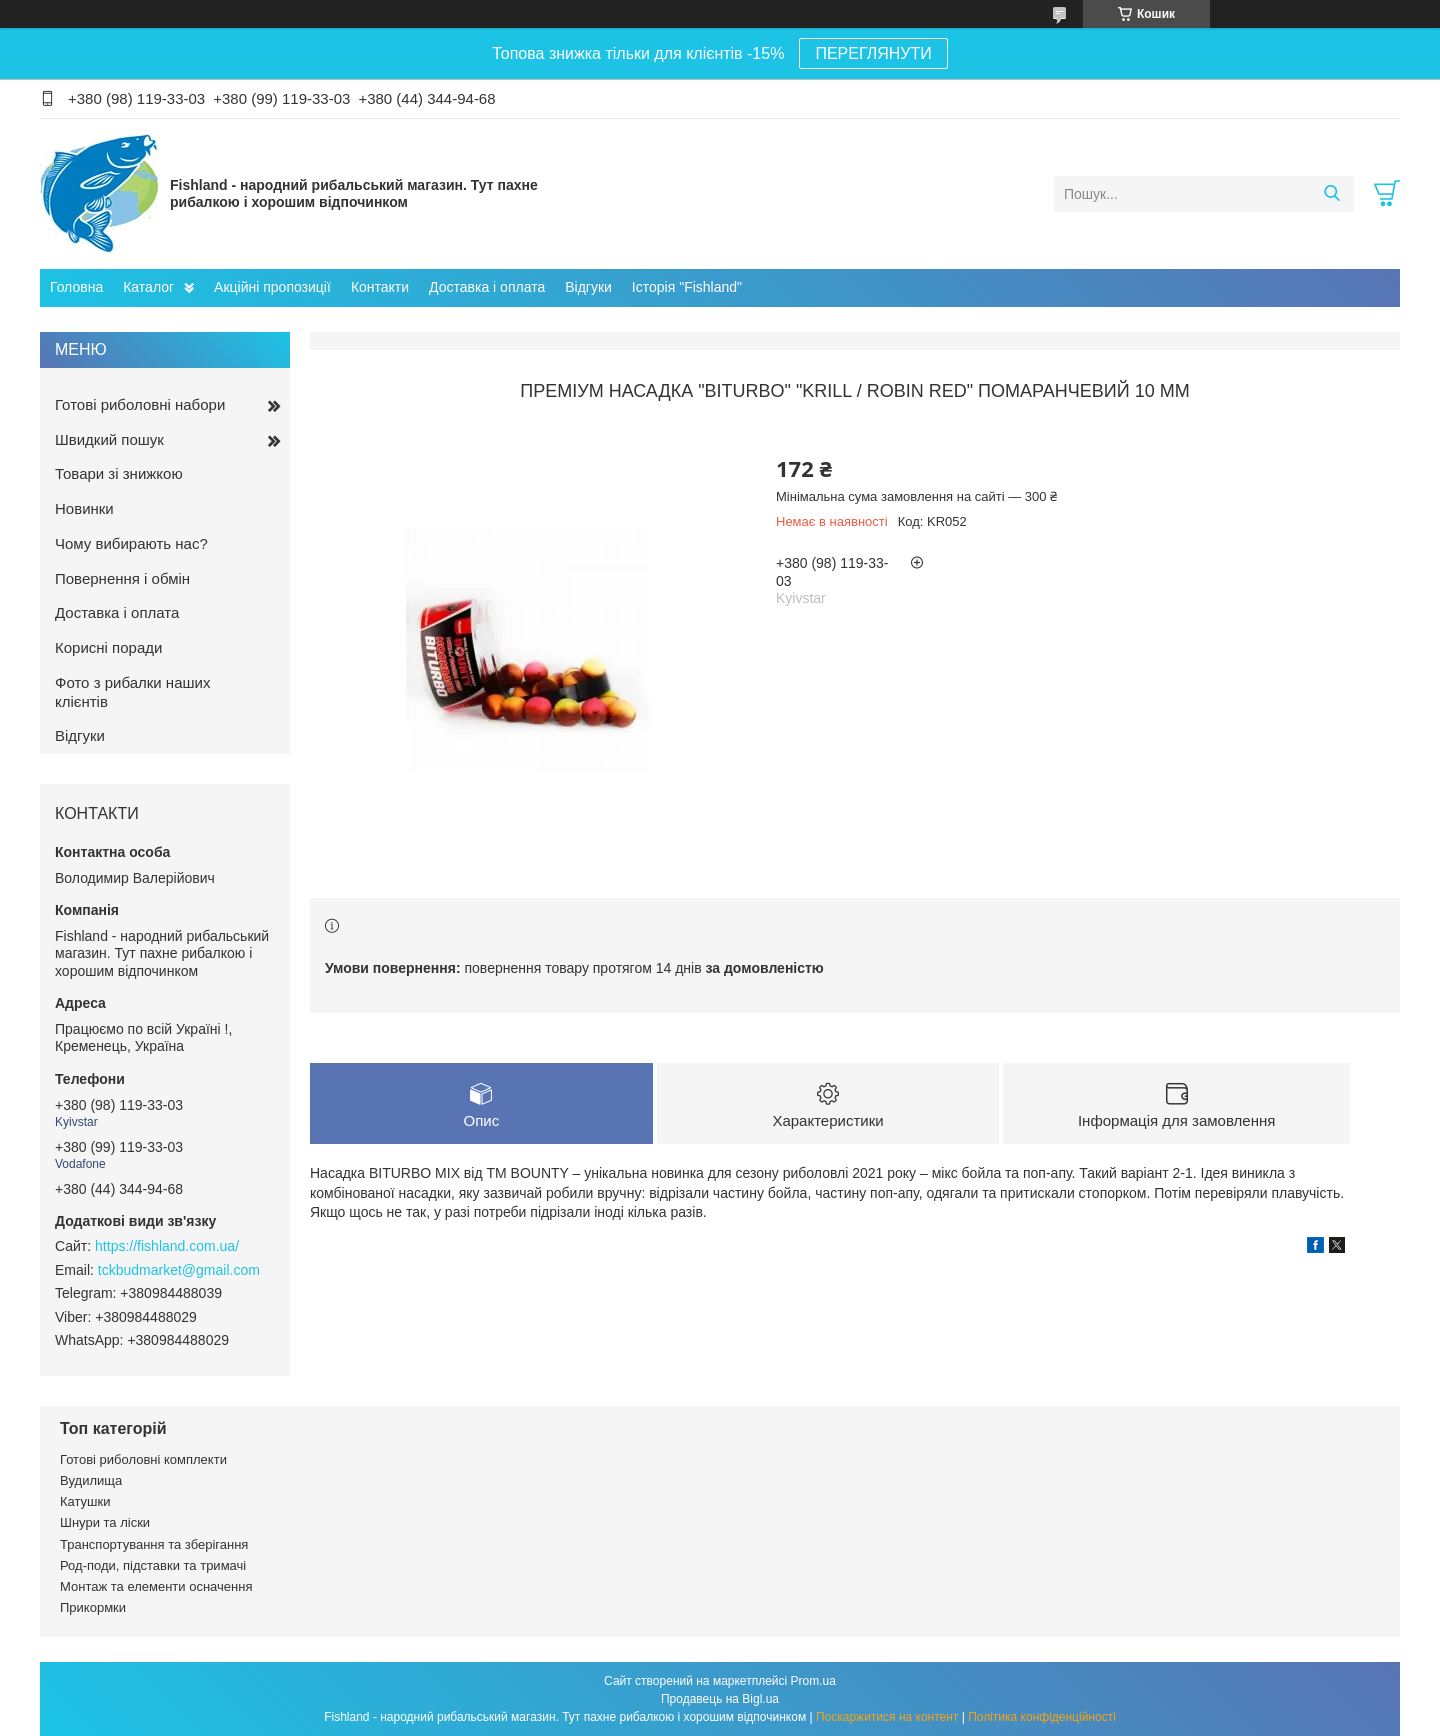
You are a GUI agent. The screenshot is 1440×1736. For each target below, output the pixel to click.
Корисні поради (108, 647)
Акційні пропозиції (272, 287)
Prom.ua (813, 1681)
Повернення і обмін (122, 578)
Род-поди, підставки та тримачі (153, 1565)
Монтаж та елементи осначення (156, 1586)
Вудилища (91, 1480)
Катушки (85, 1501)
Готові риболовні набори (140, 404)
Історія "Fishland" (687, 287)
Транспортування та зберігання (154, 1544)
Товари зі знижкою (119, 473)
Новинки (84, 508)
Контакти (380, 287)
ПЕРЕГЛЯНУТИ (873, 53)
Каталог (148, 287)
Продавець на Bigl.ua (720, 1699)
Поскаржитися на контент (887, 1717)
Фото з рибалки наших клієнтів (132, 692)
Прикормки (93, 1607)
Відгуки (588, 287)
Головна (76, 287)
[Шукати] (1331, 194)
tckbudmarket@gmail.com (179, 1270)
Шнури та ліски (105, 1522)
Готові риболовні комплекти (143, 1459)
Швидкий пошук (109, 439)
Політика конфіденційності (1042, 1717)
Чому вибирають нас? (131, 543)
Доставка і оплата (487, 287)
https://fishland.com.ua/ (167, 1246)
